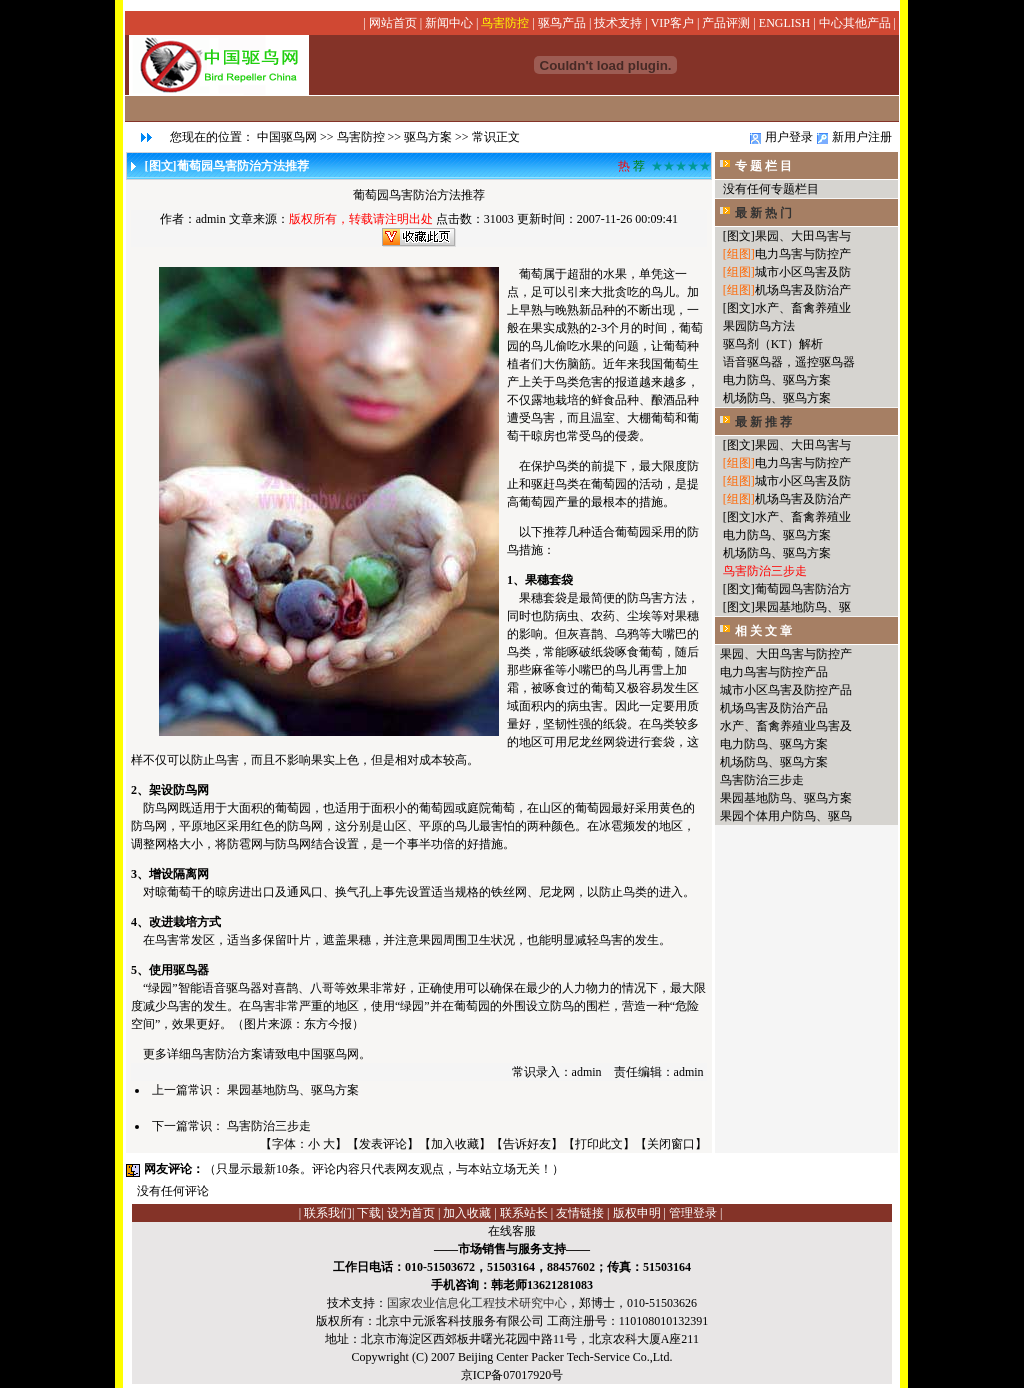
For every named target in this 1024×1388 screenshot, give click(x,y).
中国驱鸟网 (287, 137)
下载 (369, 1213)
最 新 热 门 (763, 213)
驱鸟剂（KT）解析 (773, 344)
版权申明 (637, 1213)
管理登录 (693, 1213)
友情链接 (580, 1213)
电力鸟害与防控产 (803, 254)
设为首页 (411, 1213)
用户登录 (789, 137)
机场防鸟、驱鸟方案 (777, 398)
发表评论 (383, 1144)
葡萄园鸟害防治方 (803, 589)
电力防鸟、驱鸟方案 (777, 380)
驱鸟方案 (428, 137)
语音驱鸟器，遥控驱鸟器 (789, 362)
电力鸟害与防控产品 (774, 672)
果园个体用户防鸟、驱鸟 (786, 816)
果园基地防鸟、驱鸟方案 (293, 1090)
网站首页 (393, 23)
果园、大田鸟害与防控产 (786, 654)
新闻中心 (449, 23)
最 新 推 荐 (763, 422)
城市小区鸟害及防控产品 (786, 690)
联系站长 (524, 1213)
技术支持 (618, 23)
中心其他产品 (855, 23)
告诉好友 (527, 1144)
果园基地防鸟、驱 (803, 607)
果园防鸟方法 (759, 326)
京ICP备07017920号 (512, 1375)
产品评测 (726, 23)
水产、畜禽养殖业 (803, 308)
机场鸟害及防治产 (803, 290)
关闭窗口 (671, 1144)
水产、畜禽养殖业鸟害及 (786, 726)
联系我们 (328, 1213)
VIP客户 (672, 23)
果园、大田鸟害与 (803, 236)
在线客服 (512, 1231)
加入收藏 (455, 1144)
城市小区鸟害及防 (803, 272)
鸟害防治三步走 (269, 1126)
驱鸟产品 (562, 23)
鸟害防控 (505, 23)
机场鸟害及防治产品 (774, 708)
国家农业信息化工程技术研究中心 (477, 1303)
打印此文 (599, 1144)
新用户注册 (862, 137)
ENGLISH (784, 23)
